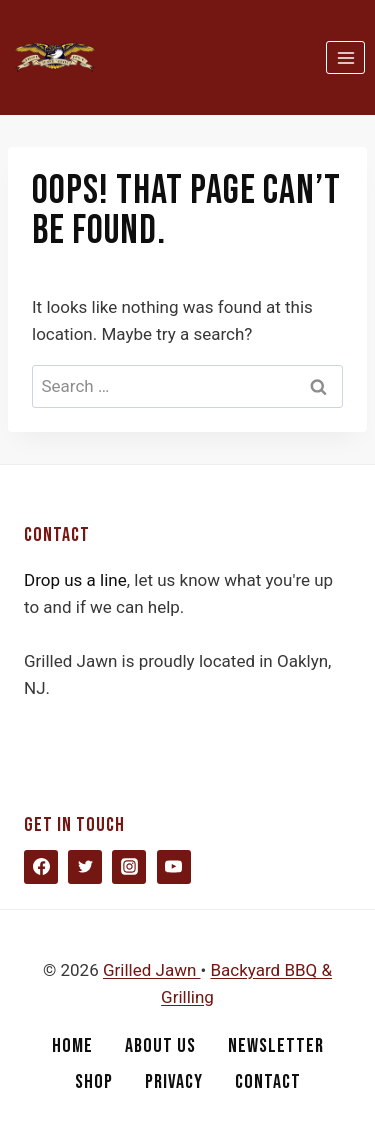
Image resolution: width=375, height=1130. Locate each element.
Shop (94, 1082)
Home (72, 1046)
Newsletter (276, 1046)
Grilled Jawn (152, 970)
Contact (268, 1082)
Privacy (174, 1082)
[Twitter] (85, 867)
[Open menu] (345, 57)
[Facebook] (41, 867)
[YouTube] (174, 867)
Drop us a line (75, 580)
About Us (160, 1046)
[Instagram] (129, 867)
